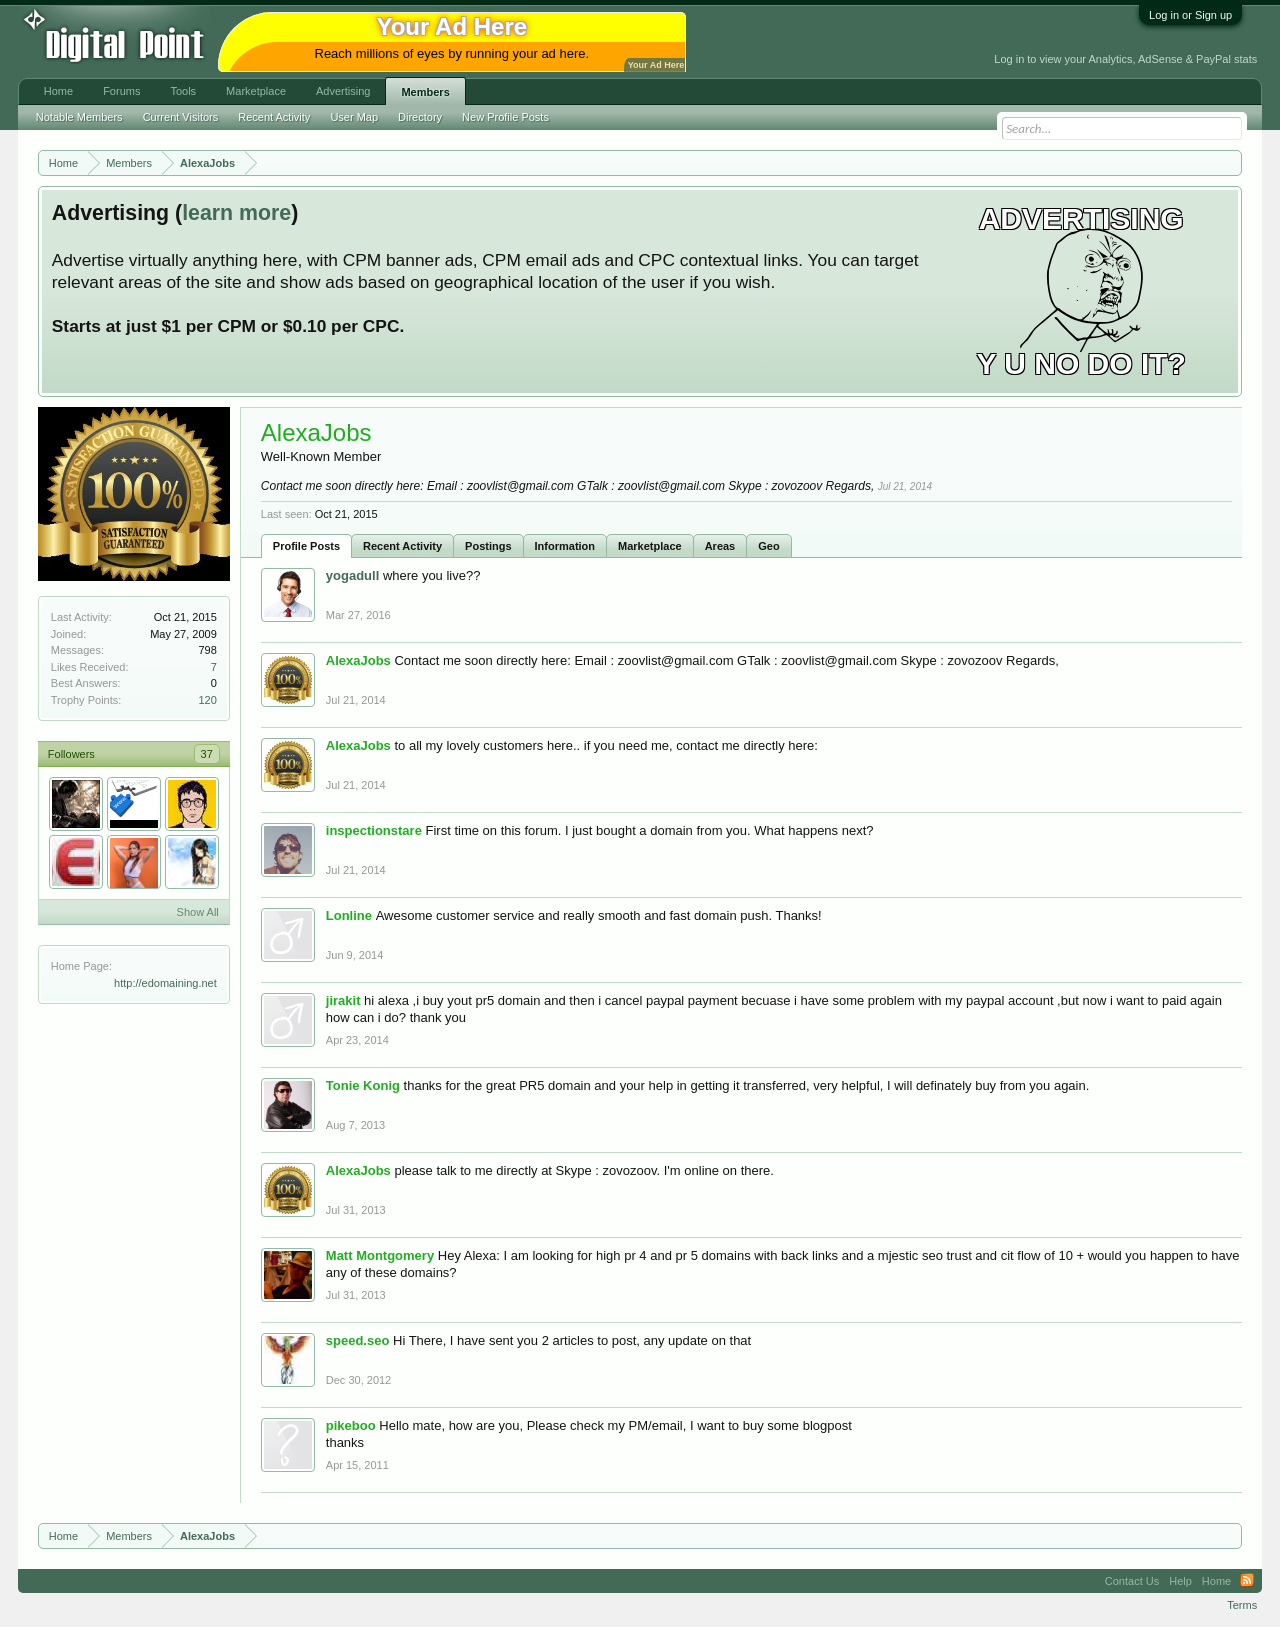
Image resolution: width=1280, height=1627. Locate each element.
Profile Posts (306, 546)
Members (425, 92)
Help (1180, 1581)
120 (207, 700)
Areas (720, 546)
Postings (488, 546)
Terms (1242, 1605)
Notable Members (79, 117)
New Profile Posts (505, 117)
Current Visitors (181, 117)
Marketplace (650, 546)
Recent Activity (402, 546)
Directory (420, 117)
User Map (354, 117)
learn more (236, 213)
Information (565, 546)
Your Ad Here (656, 65)
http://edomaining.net (165, 983)
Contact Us (1132, 1581)
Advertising (343, 91)
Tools (183, 91)
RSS (1247, 1581)
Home (58, 91)
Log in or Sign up (1190, 15)
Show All (198, 912)
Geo (768, 546)
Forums (121, 91)
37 (207, 754)
